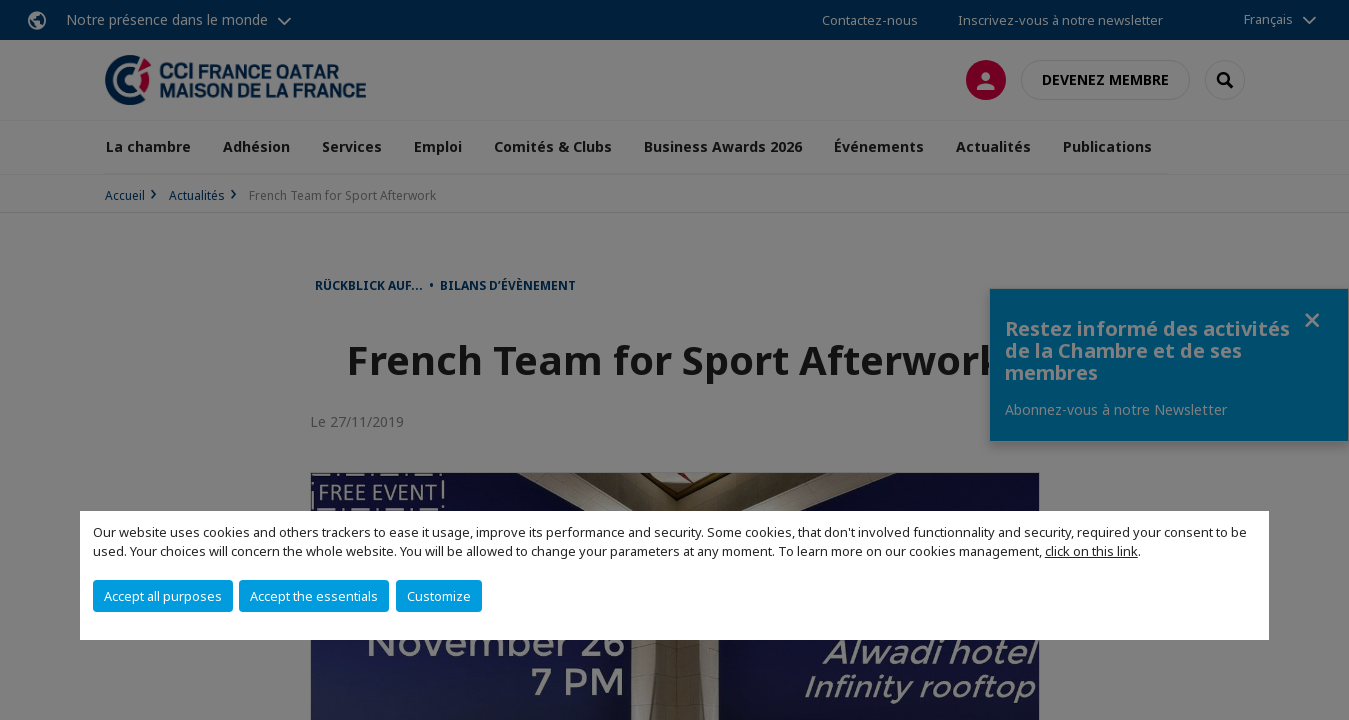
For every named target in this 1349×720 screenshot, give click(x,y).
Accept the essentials (314, 596)
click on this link (1091, 551)
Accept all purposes (163, 596)
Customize (439, 596)
